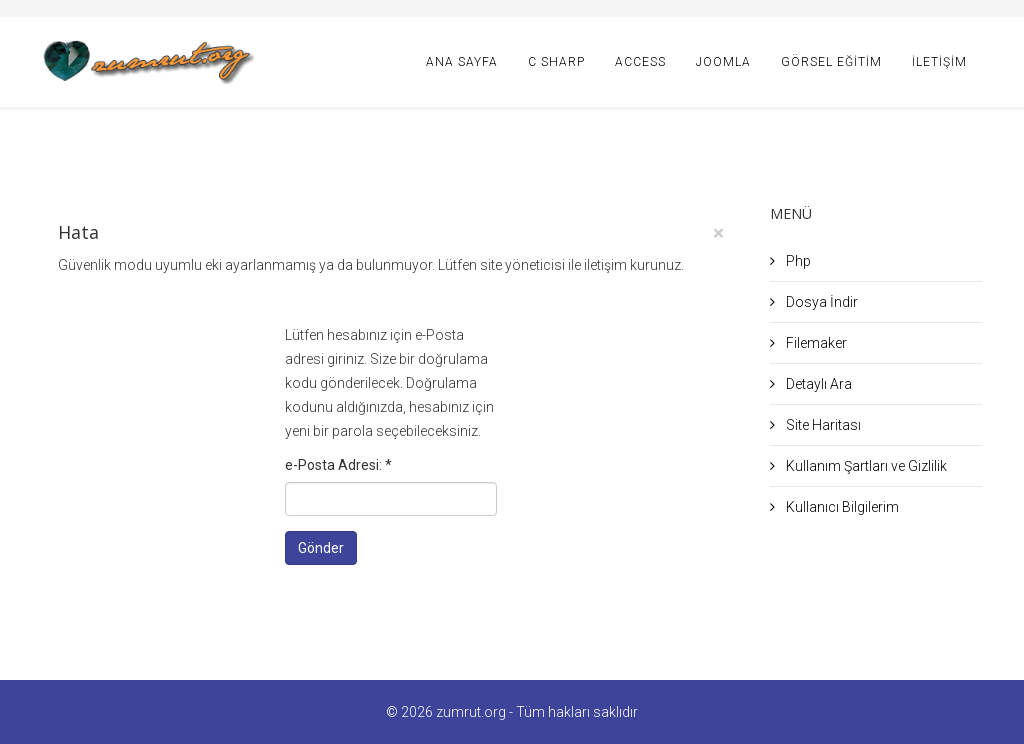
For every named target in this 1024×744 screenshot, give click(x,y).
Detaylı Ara (817, 384)
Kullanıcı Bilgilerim (841, 507)
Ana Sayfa (462, 62)
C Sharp (556, 62)
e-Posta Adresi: (338, 465)
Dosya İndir (820, 302)
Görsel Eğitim (831, 62)
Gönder (321, 548)
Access (640, 62)
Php (797, 261)
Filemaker (815, 343)
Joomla (723, 62)
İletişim (939, 62)
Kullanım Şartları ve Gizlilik (865, 466)
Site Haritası (822, 425)
